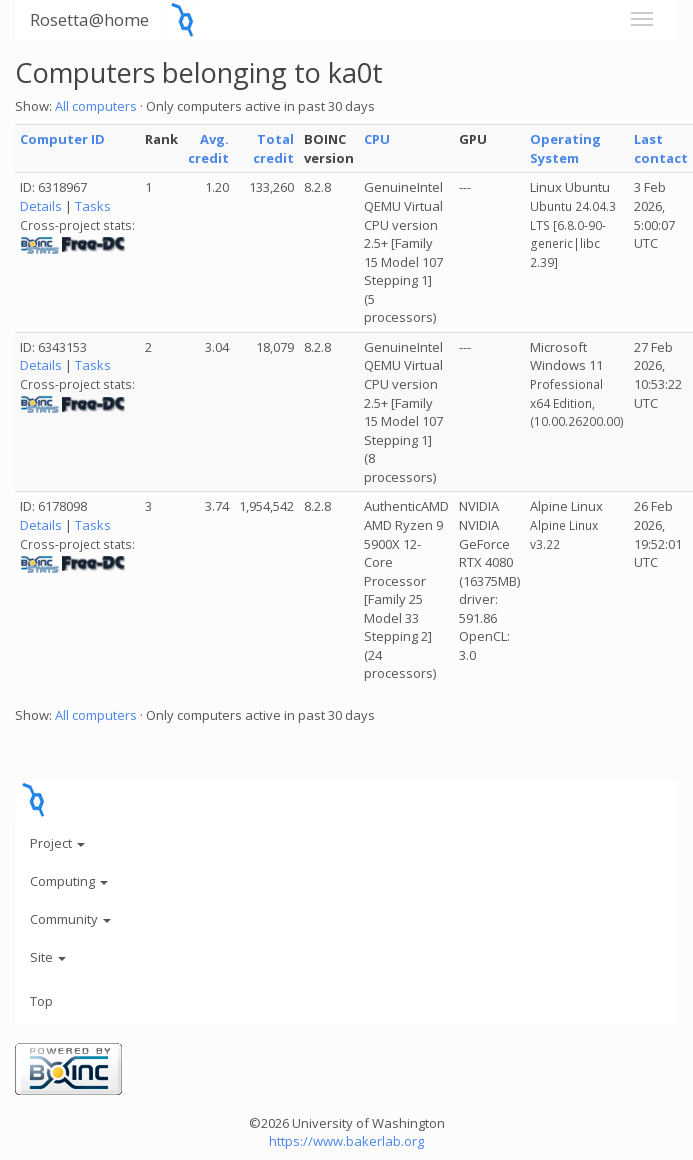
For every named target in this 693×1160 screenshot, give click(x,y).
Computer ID (62, 139)
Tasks (93, 206)
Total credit (273, 148)
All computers (96, 106)
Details (41, 206)
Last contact (661, 148)
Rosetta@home (89, 19)
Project (57, 843)
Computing (69, 881)
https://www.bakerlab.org (346, 1141)
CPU (377, 139)
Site (48, 957)
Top (41, 1001)
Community (70, 919)
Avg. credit (208, 148)
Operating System (565, 148)
